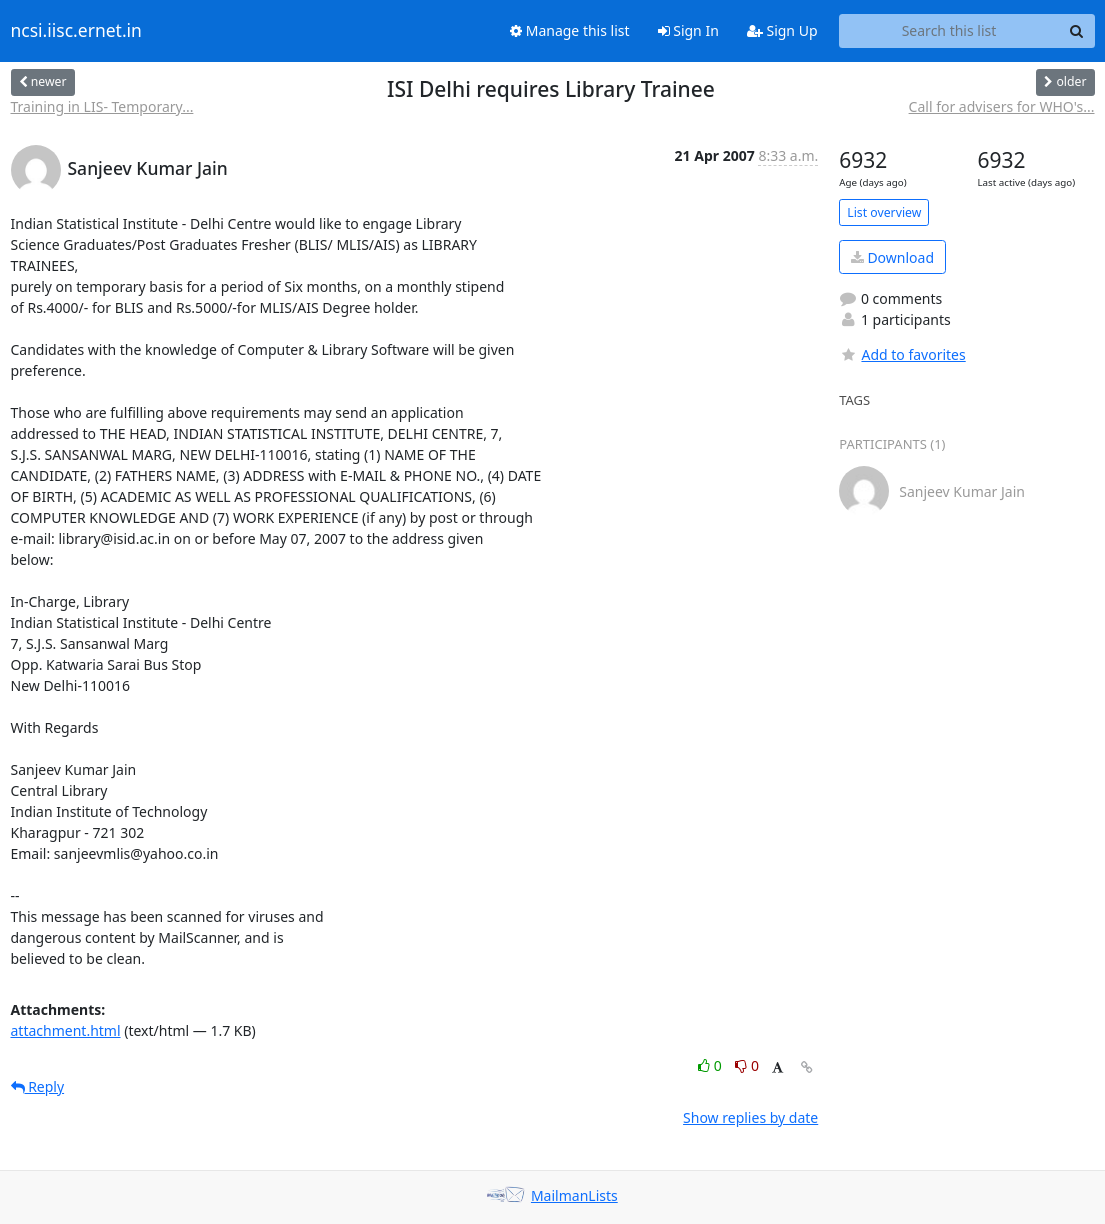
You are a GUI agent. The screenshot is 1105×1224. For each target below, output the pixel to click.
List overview (884, 212)
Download (892, 257)
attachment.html (66, 1030)
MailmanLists (574, 1195)
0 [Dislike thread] (747, 1065)
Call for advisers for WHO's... (1002, 106)
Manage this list (570, 30)
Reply (38, 1086)
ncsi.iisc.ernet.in (76, 31)
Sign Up (782, 30)
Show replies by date (750, 1117)
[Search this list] (949, 31)
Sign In (688, 30)
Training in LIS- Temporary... (102, 106)
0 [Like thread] (711, 1065)
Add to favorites (902, 354)
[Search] (1077, 31)
